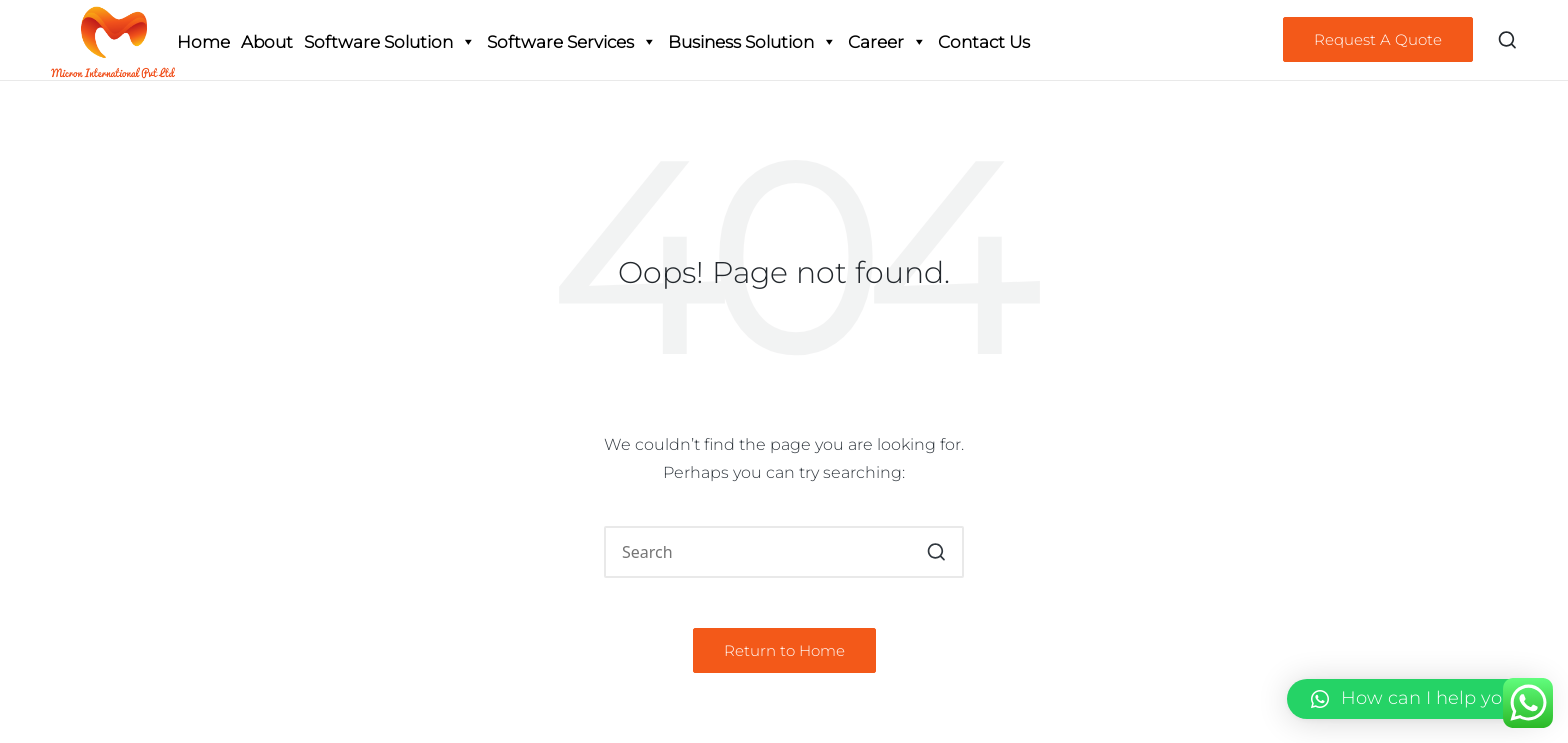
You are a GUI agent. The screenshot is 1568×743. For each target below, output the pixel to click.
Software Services (572, 42)
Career (887, 42)
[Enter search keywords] (784, 552)
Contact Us (984, 42)
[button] (1378, 39)
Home (203, 42)
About (267, 42)
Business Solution (752, 42)
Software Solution (390, 42)
